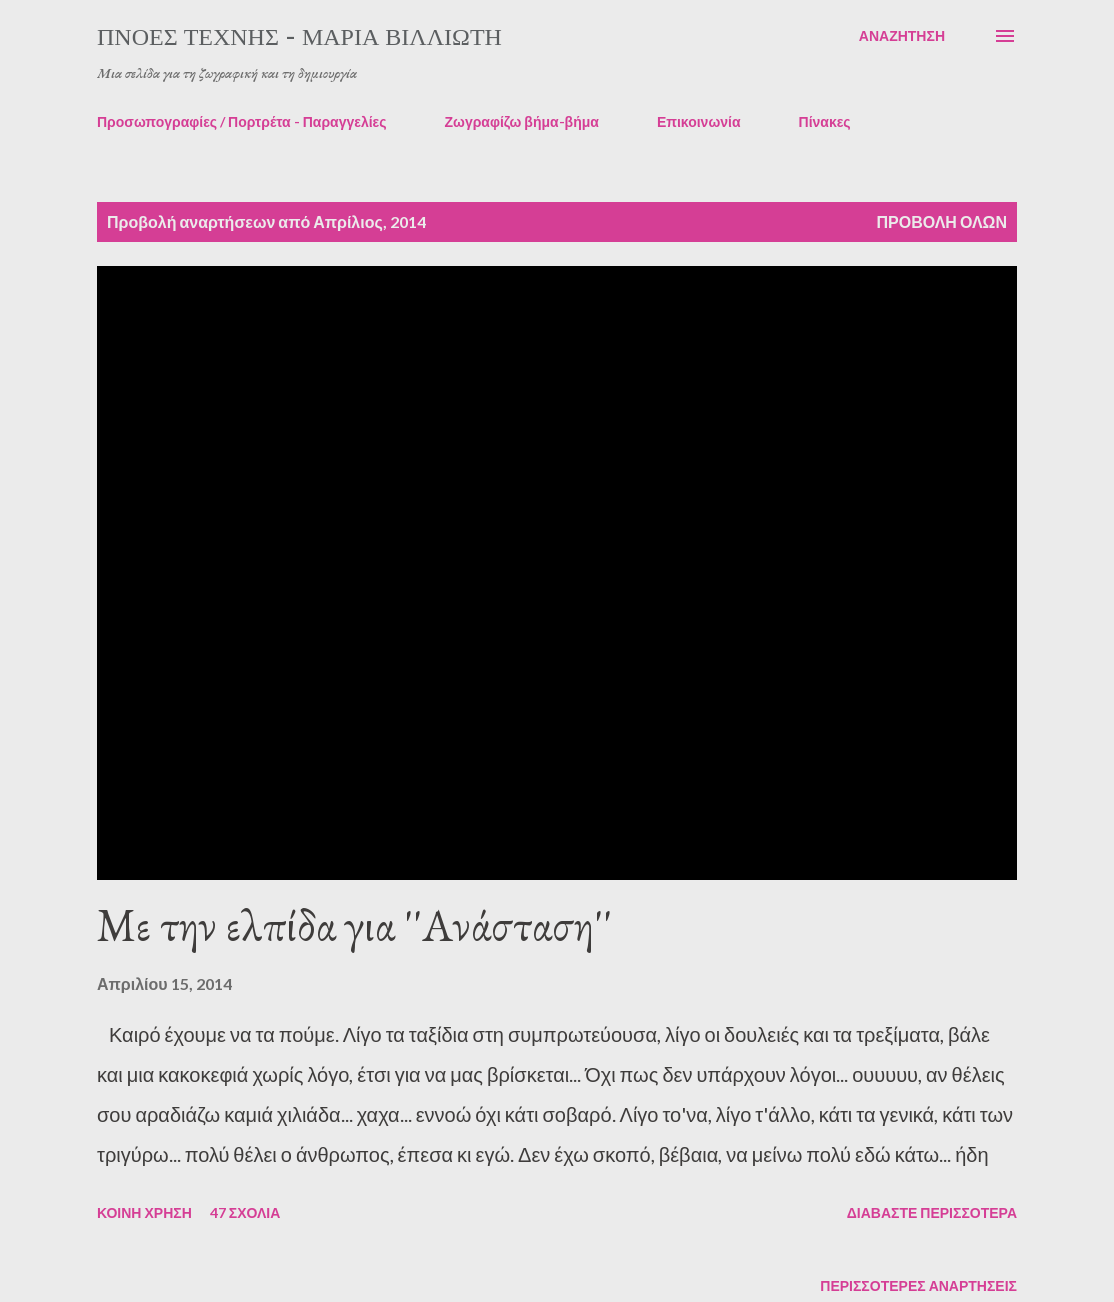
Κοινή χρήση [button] (144, 1212)
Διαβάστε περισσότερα (932, 1212)
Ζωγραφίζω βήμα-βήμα (522, 121)
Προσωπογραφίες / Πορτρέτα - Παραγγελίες (242, 121)
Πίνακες (825, 121)
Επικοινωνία (699, 121)
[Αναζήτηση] (902, 36)
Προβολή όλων (941, 221)
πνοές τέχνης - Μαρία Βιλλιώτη (299, 35)
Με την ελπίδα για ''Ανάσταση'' (354, 924)
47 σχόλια (245, 1212)
